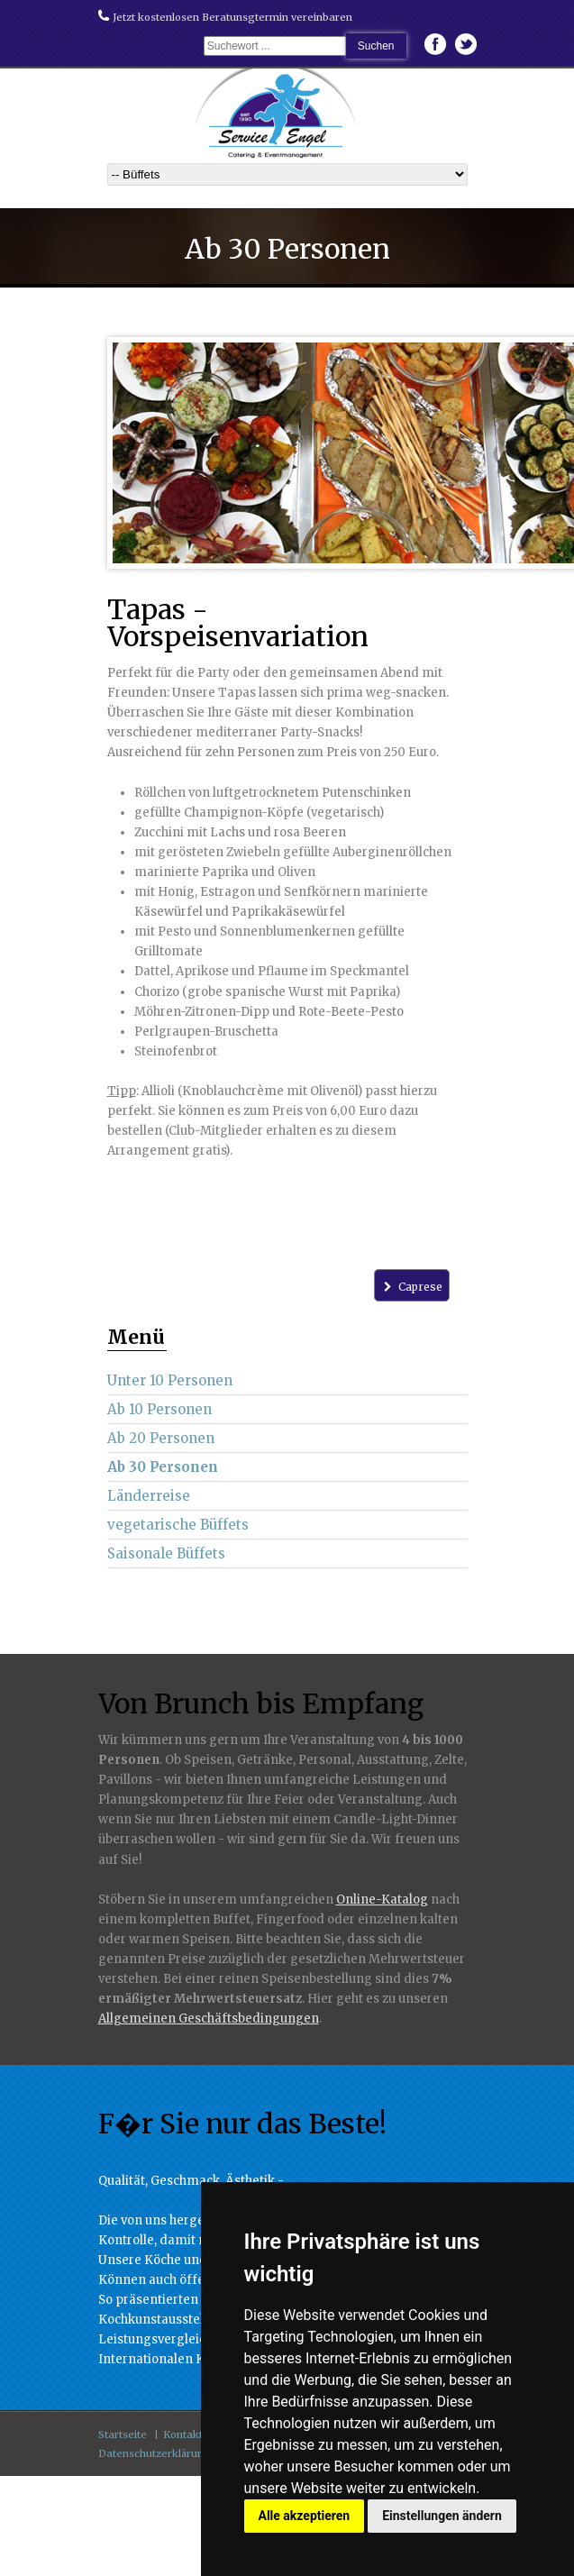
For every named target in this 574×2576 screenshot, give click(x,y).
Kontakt (183, 2434)
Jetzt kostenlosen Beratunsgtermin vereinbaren (225, 17)
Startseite (122, 2434)
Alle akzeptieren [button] (305, 2515)
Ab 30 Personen (162, 1466)
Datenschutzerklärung (154, 2453)
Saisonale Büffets (166, 1553)
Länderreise (148, 1495)
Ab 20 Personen (160, 1438)
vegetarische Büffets (178, 1524)
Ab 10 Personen (159, 1409)
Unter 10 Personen (169, 1380)
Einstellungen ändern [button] (442, 2515)
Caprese (411, 1286)
